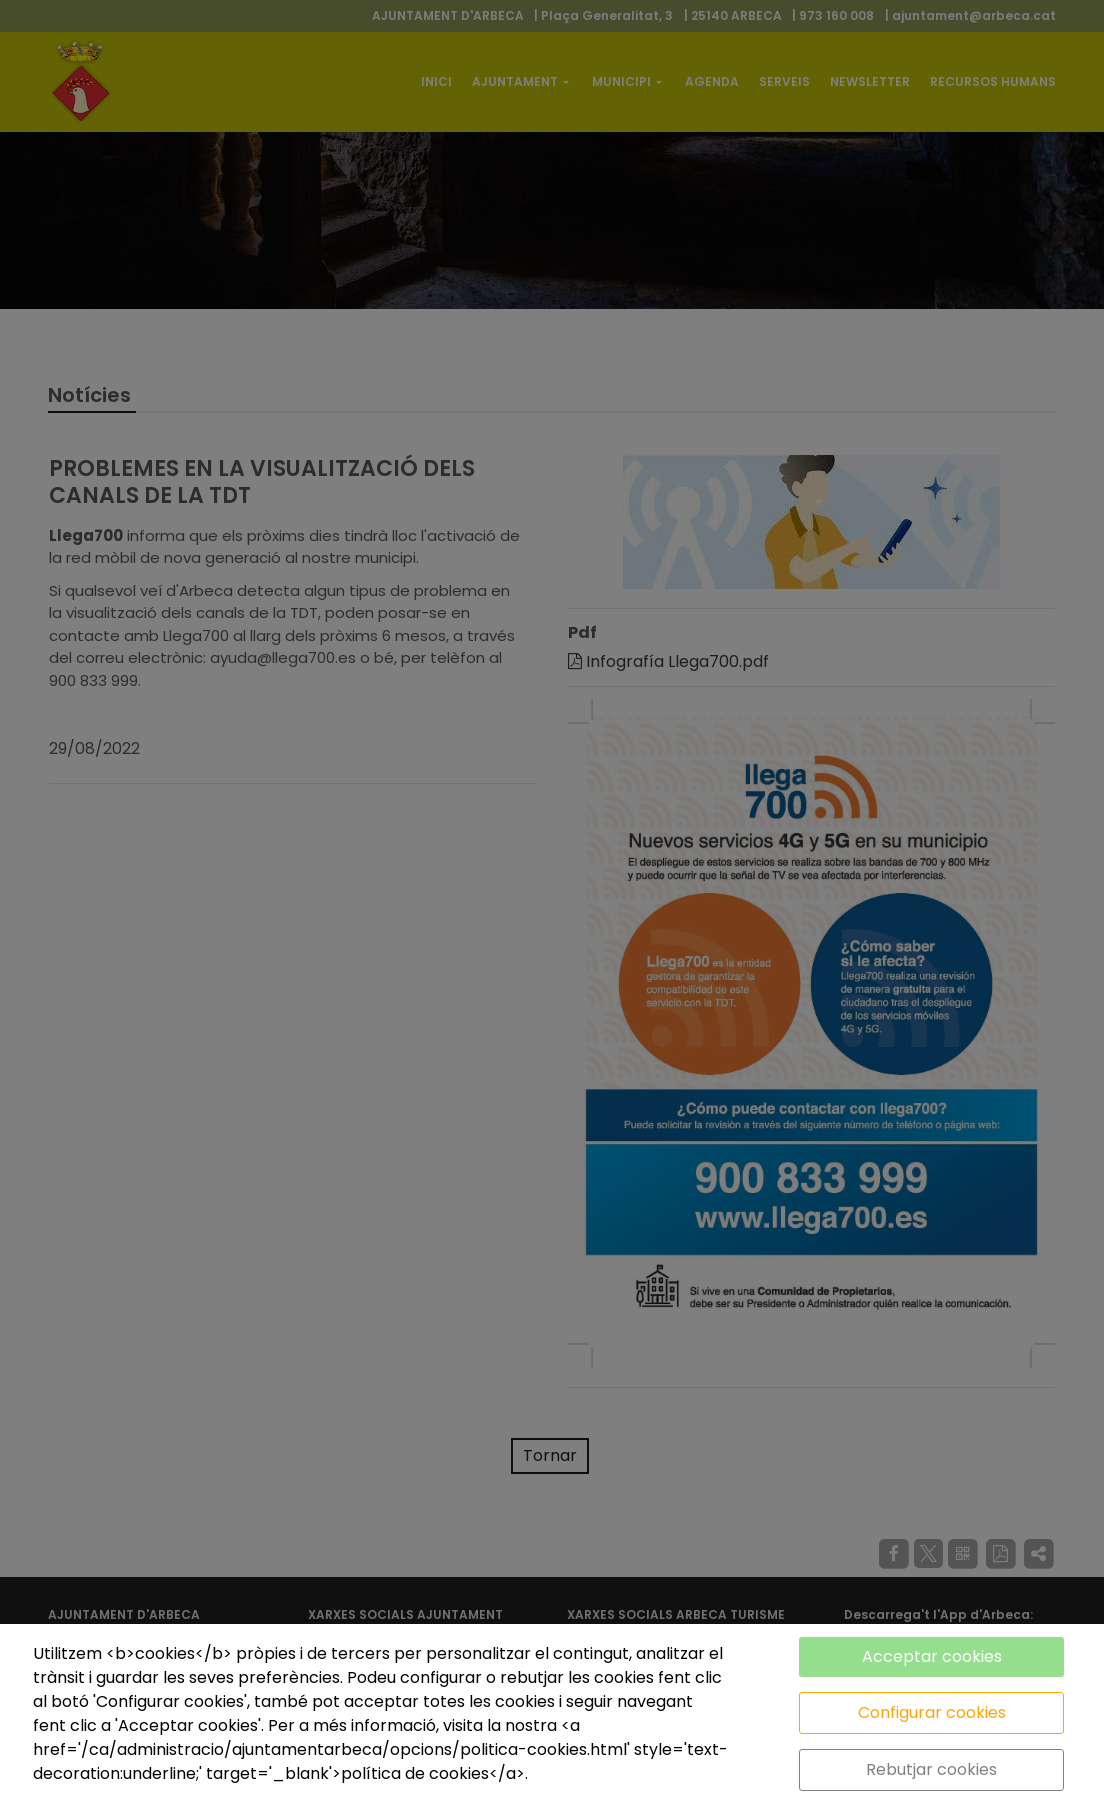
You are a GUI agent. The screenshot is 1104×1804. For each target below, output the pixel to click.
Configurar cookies (932, 1712)
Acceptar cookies (932, 1656)
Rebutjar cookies (931, 1769)
